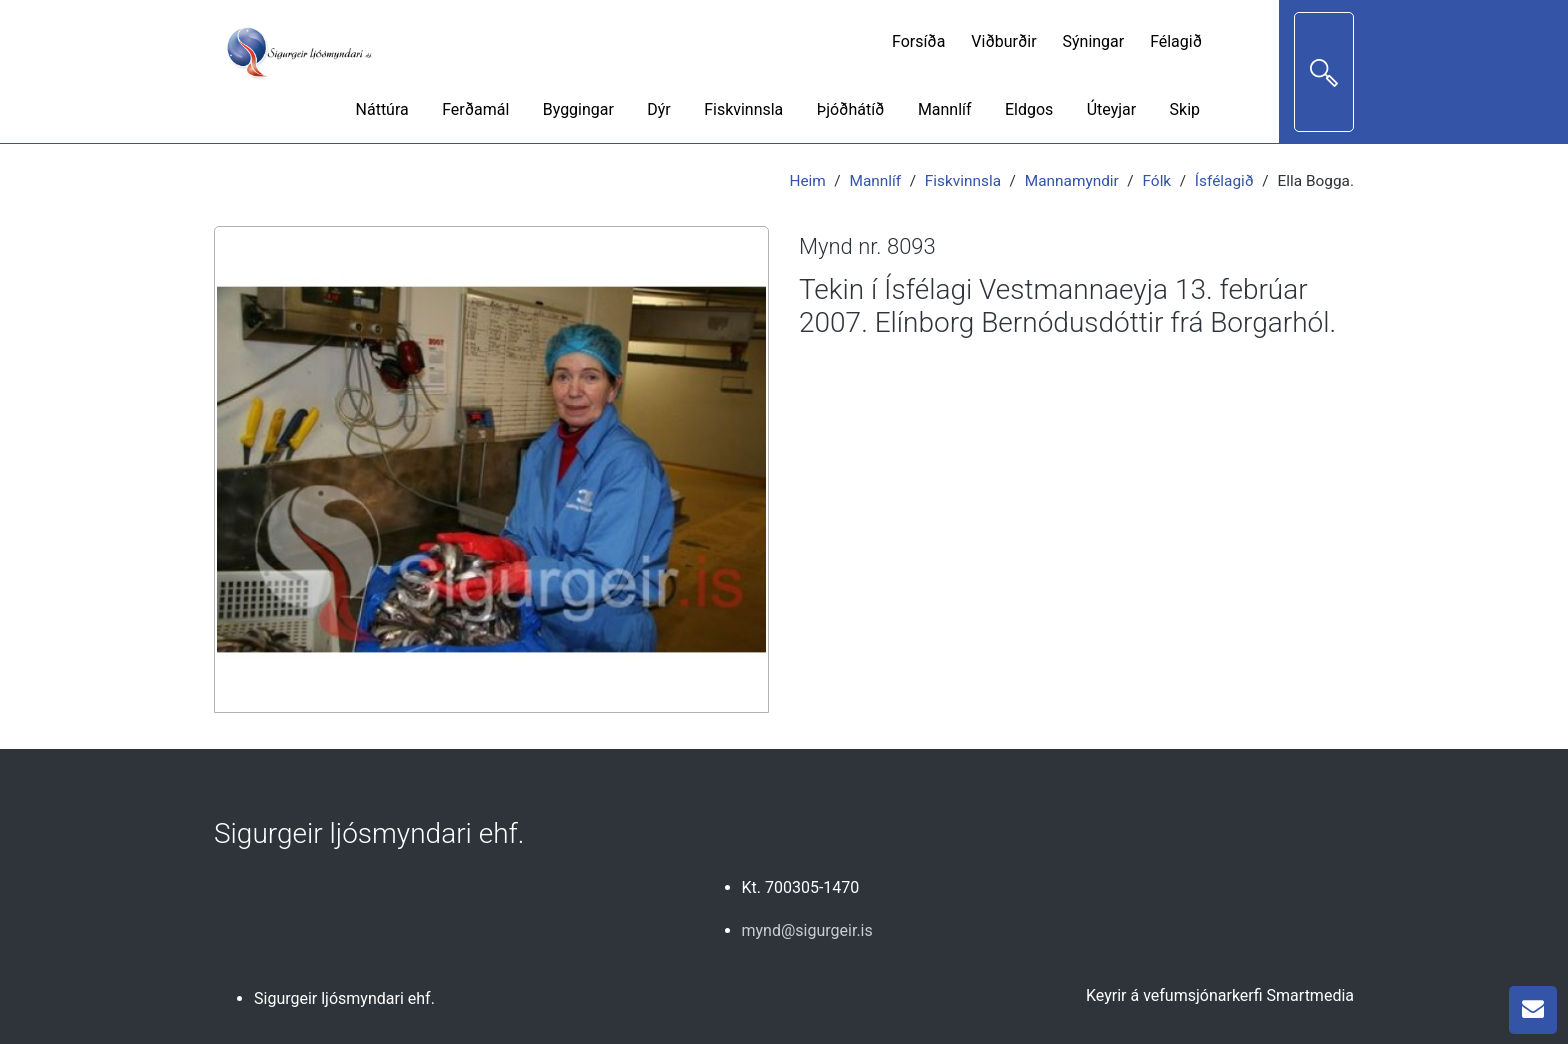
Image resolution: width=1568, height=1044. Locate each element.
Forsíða (918, 41)
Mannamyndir (1072, 181)
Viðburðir (1003, 41)
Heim (807, 181)
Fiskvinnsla (743, 109)
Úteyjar (1111, 109)
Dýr (658, 109)
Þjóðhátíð (851, 109)
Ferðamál (475, 109)
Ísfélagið (1224, 181)
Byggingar (578, 109)
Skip (1185, 109)
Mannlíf (945, 109)
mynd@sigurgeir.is (807, 930)
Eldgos (1029, 109)
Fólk (1157, 181)
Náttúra (382, 109)
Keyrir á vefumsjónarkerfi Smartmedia (1220, 995)
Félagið (1176, 41)
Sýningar (1094, 41)
